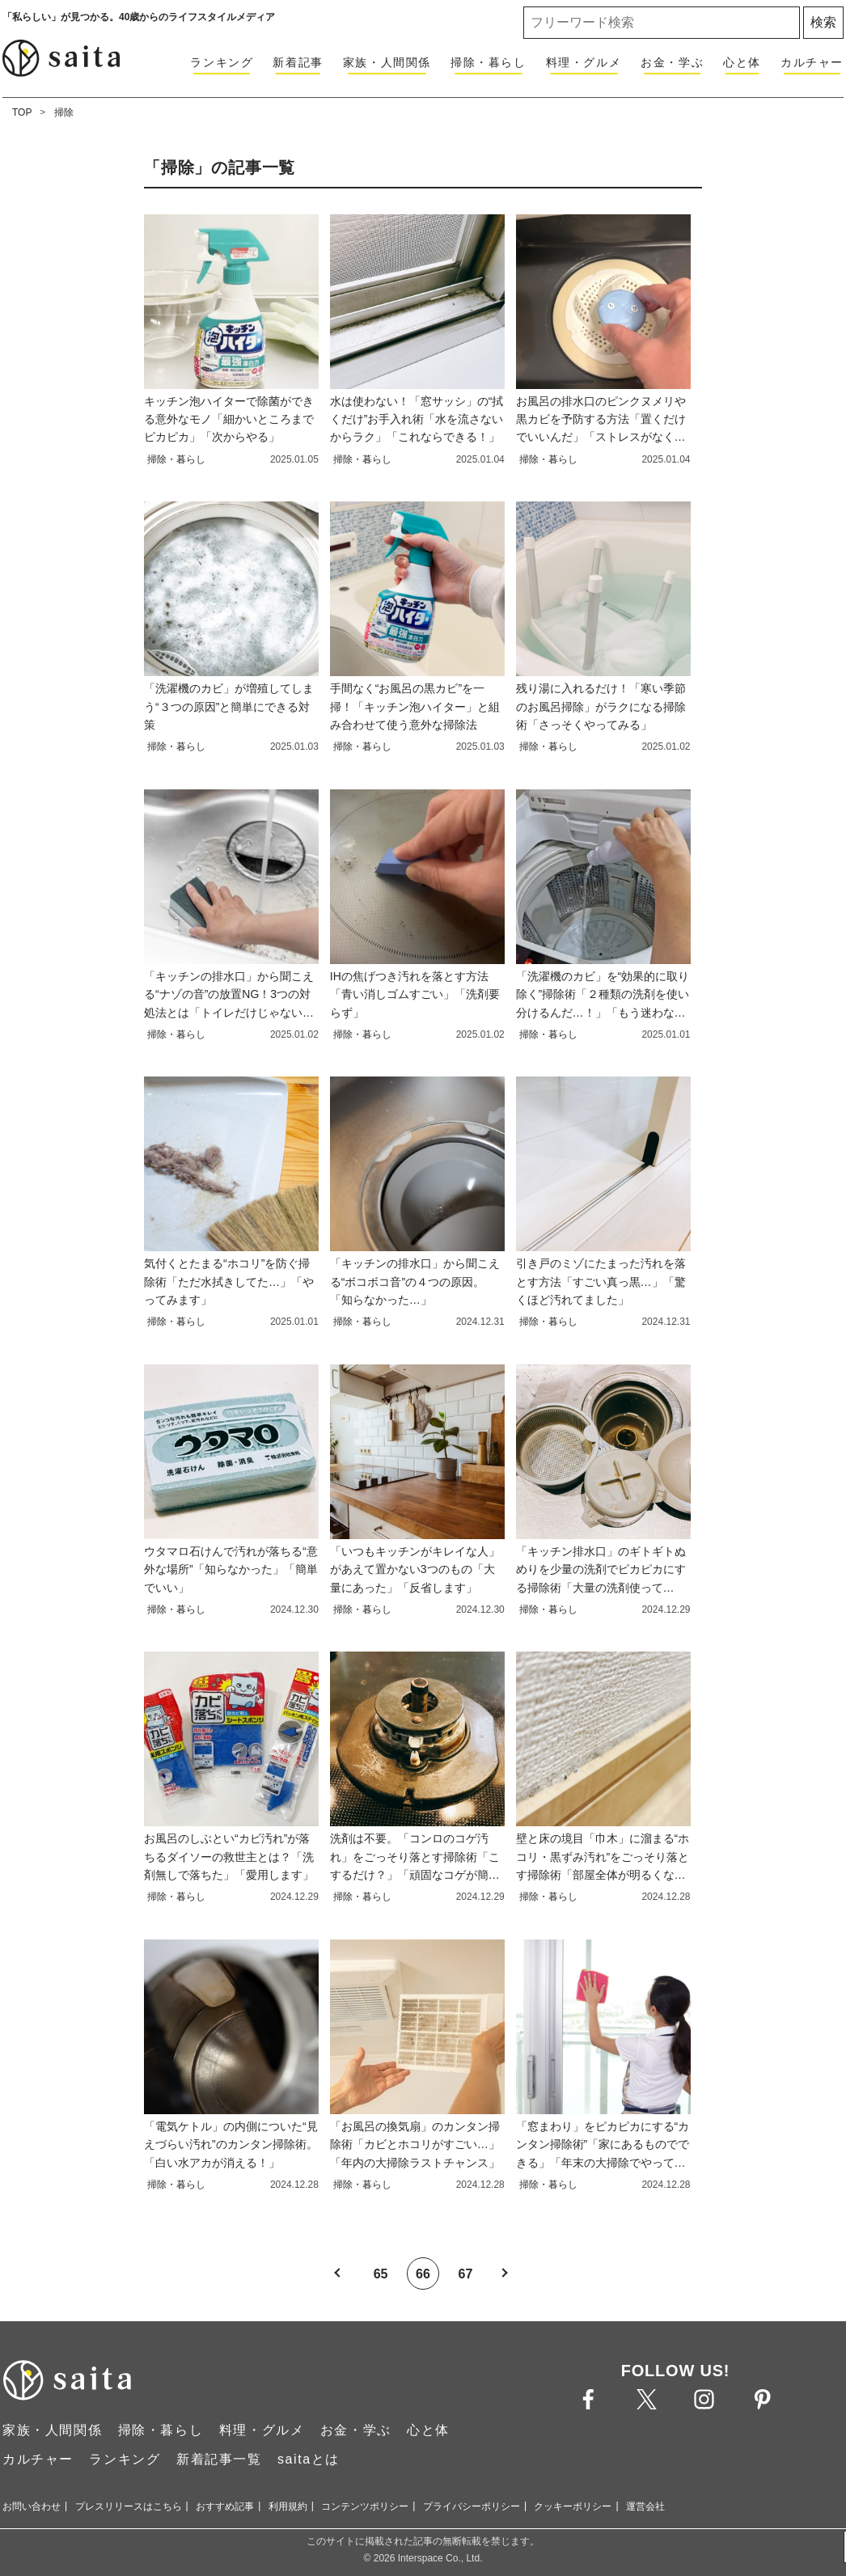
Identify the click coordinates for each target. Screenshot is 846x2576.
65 (381, 2274)
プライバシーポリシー (471, 2506)
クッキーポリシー (572, 2506)
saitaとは (308, 2459)
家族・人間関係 (387, 62)
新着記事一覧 (219, 2459)
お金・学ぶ (672, 62)
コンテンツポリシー (364, 2506)
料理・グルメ (584, 62)
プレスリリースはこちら (128, 2506)
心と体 (742, 62)
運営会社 (645, 2506)
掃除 (64, 112)
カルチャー (812, 62)
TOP (22, 112)
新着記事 (298, 62)
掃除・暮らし (488, 62)
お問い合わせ (31, 2506)
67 (466, 2274)
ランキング (221, 62)
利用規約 (288, 2506)
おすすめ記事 (225, 2506)
